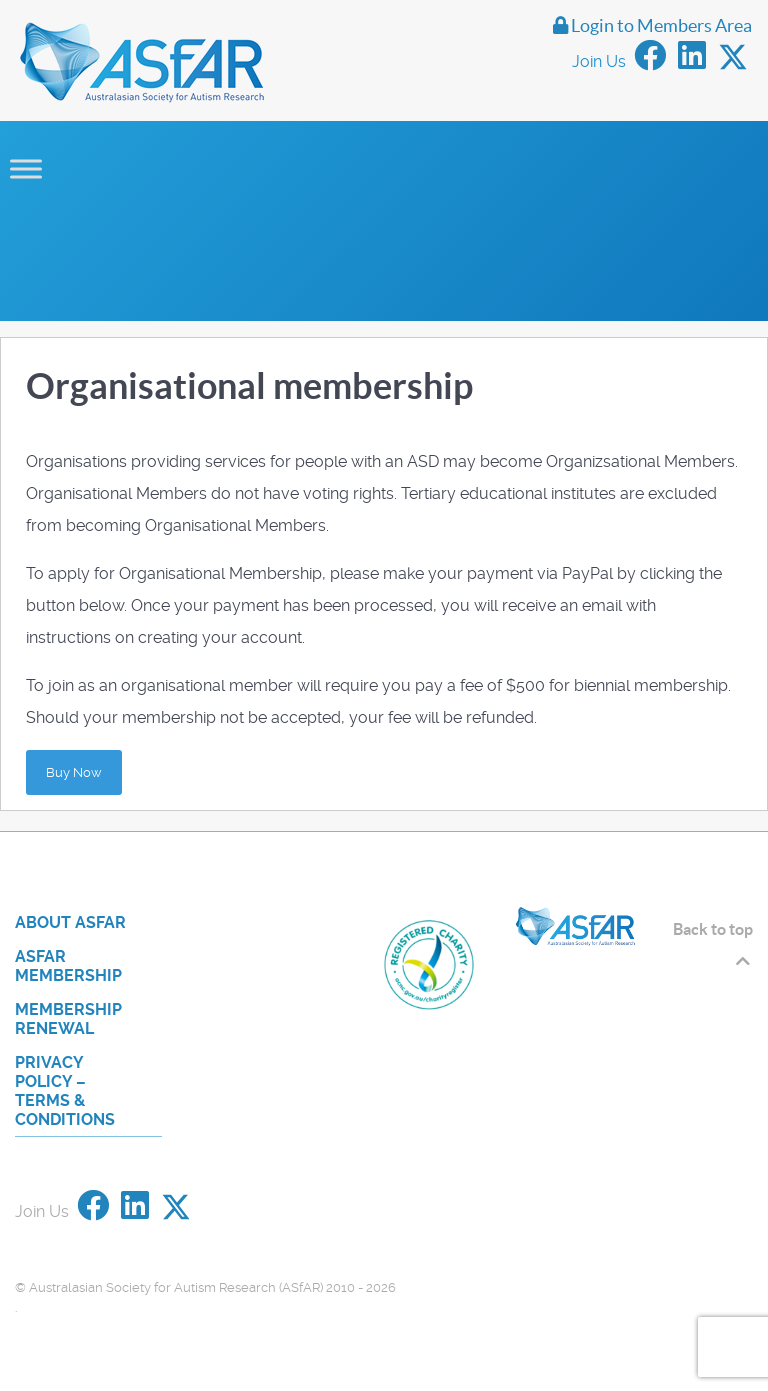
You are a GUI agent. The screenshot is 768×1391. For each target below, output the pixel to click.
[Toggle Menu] (26, 168)
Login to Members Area (652, 26)
